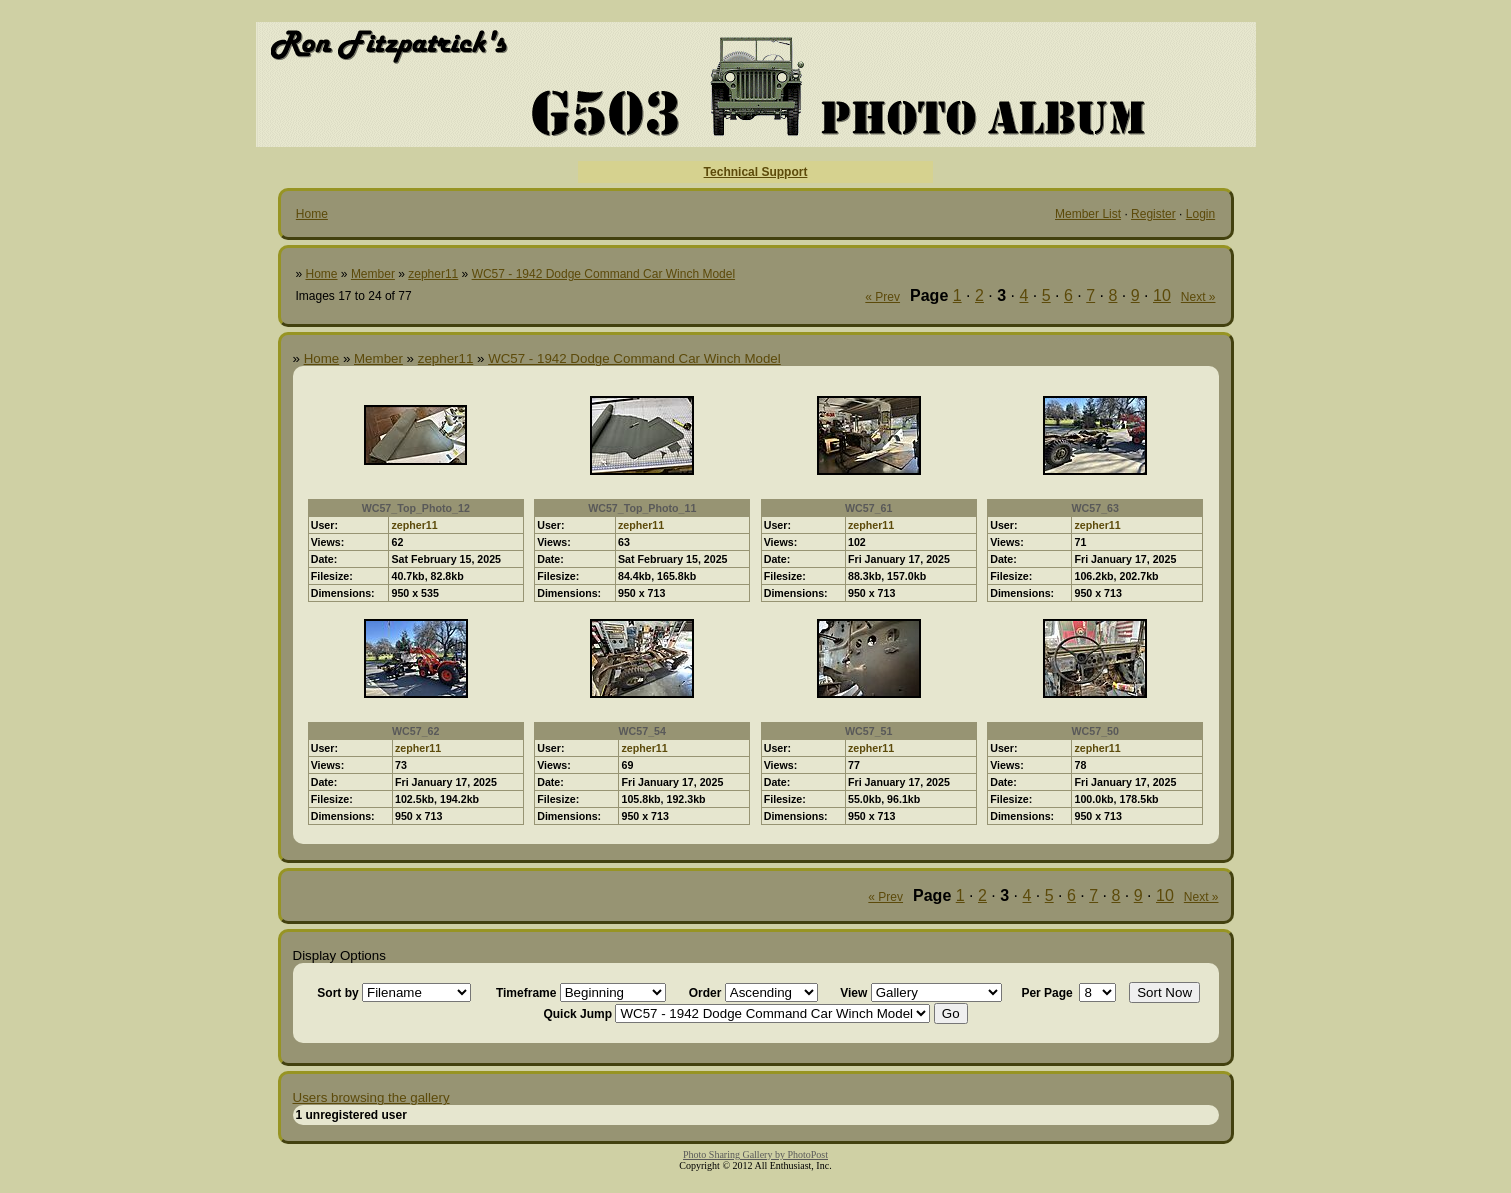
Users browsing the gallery (371, 1097)
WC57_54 (642, 731)
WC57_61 (868, 508)
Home (312, 214)
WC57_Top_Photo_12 (416, 508)
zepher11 (433, 274)
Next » (1198, 297)
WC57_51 (868, 731)
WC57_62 (415, 731)
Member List (1088, 214)
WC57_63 (1095, 508)
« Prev (882, 297)
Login (1200, 214)
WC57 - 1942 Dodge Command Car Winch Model (603, 274)
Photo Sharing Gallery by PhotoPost (755, 1154)
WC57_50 (1095, 731)
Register (1153, 214)
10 (1162, 295)
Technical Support (756, 172)
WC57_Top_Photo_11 (642, 508)
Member (373, 274)
